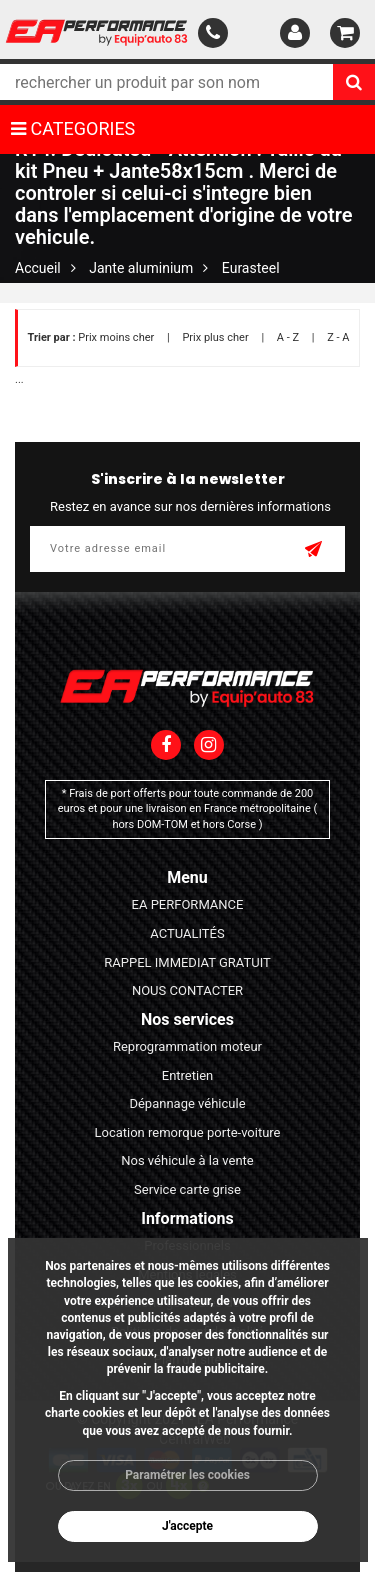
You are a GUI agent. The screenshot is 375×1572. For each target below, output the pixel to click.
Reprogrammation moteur (187, 1046)
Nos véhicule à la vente (187, 1160)
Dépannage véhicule (187, 1103)
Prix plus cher (215, 337)
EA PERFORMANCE (188, 904)
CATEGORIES (73, 128)
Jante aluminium (141, 268)
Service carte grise (187, 1189)
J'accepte (187, 1526)
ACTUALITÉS (187, 933)
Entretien (188, 1075)
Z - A (338, 337)
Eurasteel (251, 268)
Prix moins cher (116, 337)
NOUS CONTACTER (187, 990)
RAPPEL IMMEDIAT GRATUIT (187, 962)
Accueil (38, 268)
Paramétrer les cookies (187, 1475)
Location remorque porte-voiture (187, 1132)
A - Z (288, 337)
